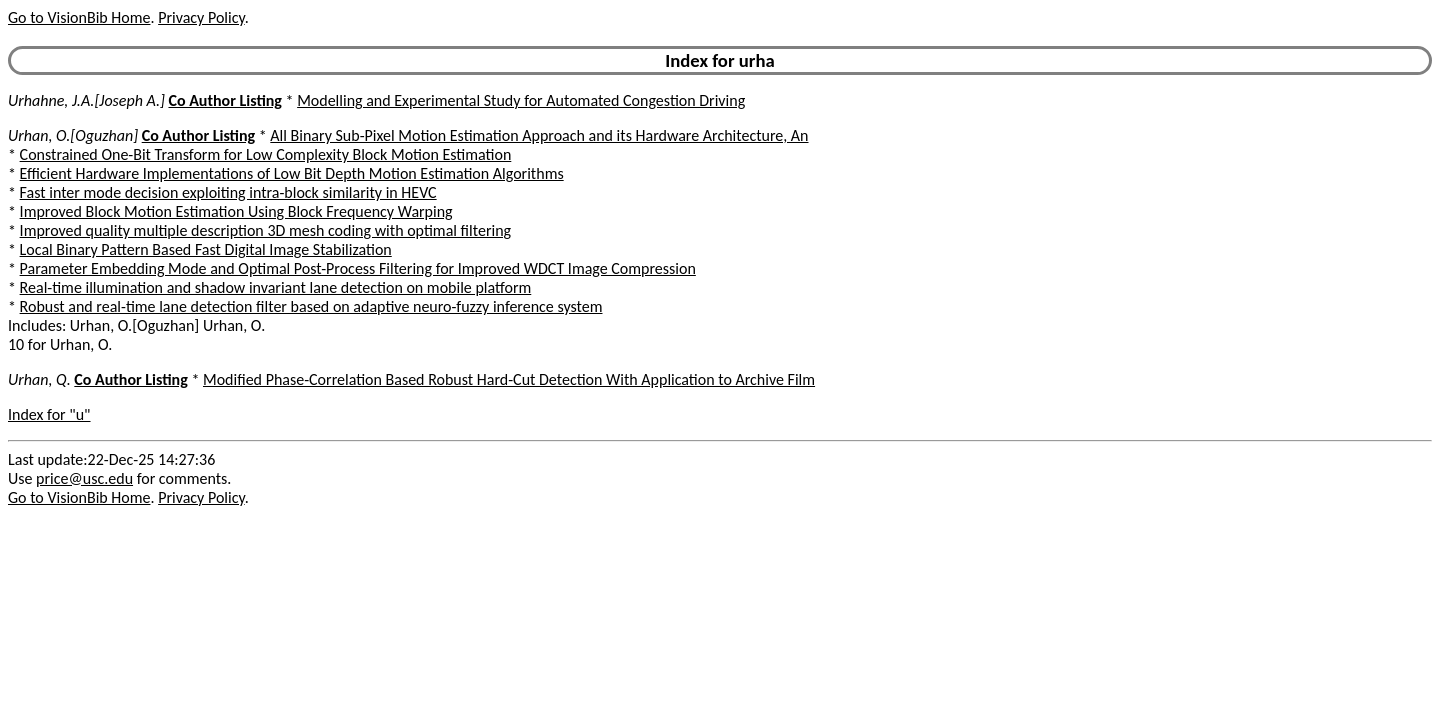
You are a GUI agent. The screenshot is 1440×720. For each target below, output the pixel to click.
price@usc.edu (84, 478)
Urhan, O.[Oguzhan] (73, 135)
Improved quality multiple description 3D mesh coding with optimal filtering (265, 230)
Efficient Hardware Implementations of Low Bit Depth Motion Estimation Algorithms (292, 173)
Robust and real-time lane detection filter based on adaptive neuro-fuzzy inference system (311, 306)
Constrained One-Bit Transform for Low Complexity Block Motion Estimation (266, 154)
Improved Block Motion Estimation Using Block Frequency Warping (236, 211)
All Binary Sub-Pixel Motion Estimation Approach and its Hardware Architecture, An (539, 135)
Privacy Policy (201, 17)
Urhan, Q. (39, 379)
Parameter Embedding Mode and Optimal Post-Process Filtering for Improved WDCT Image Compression (358, 268)
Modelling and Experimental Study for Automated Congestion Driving (521, 100)
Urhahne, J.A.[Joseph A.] (86, 100)
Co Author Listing (224, 100)
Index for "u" (49, 414)
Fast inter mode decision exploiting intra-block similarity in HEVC (228, 192)
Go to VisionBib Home (79, 17)
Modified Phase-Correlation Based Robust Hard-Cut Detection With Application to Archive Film (509, 379)
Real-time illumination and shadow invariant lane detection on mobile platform (276, 287)
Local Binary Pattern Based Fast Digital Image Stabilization (206, 249)
